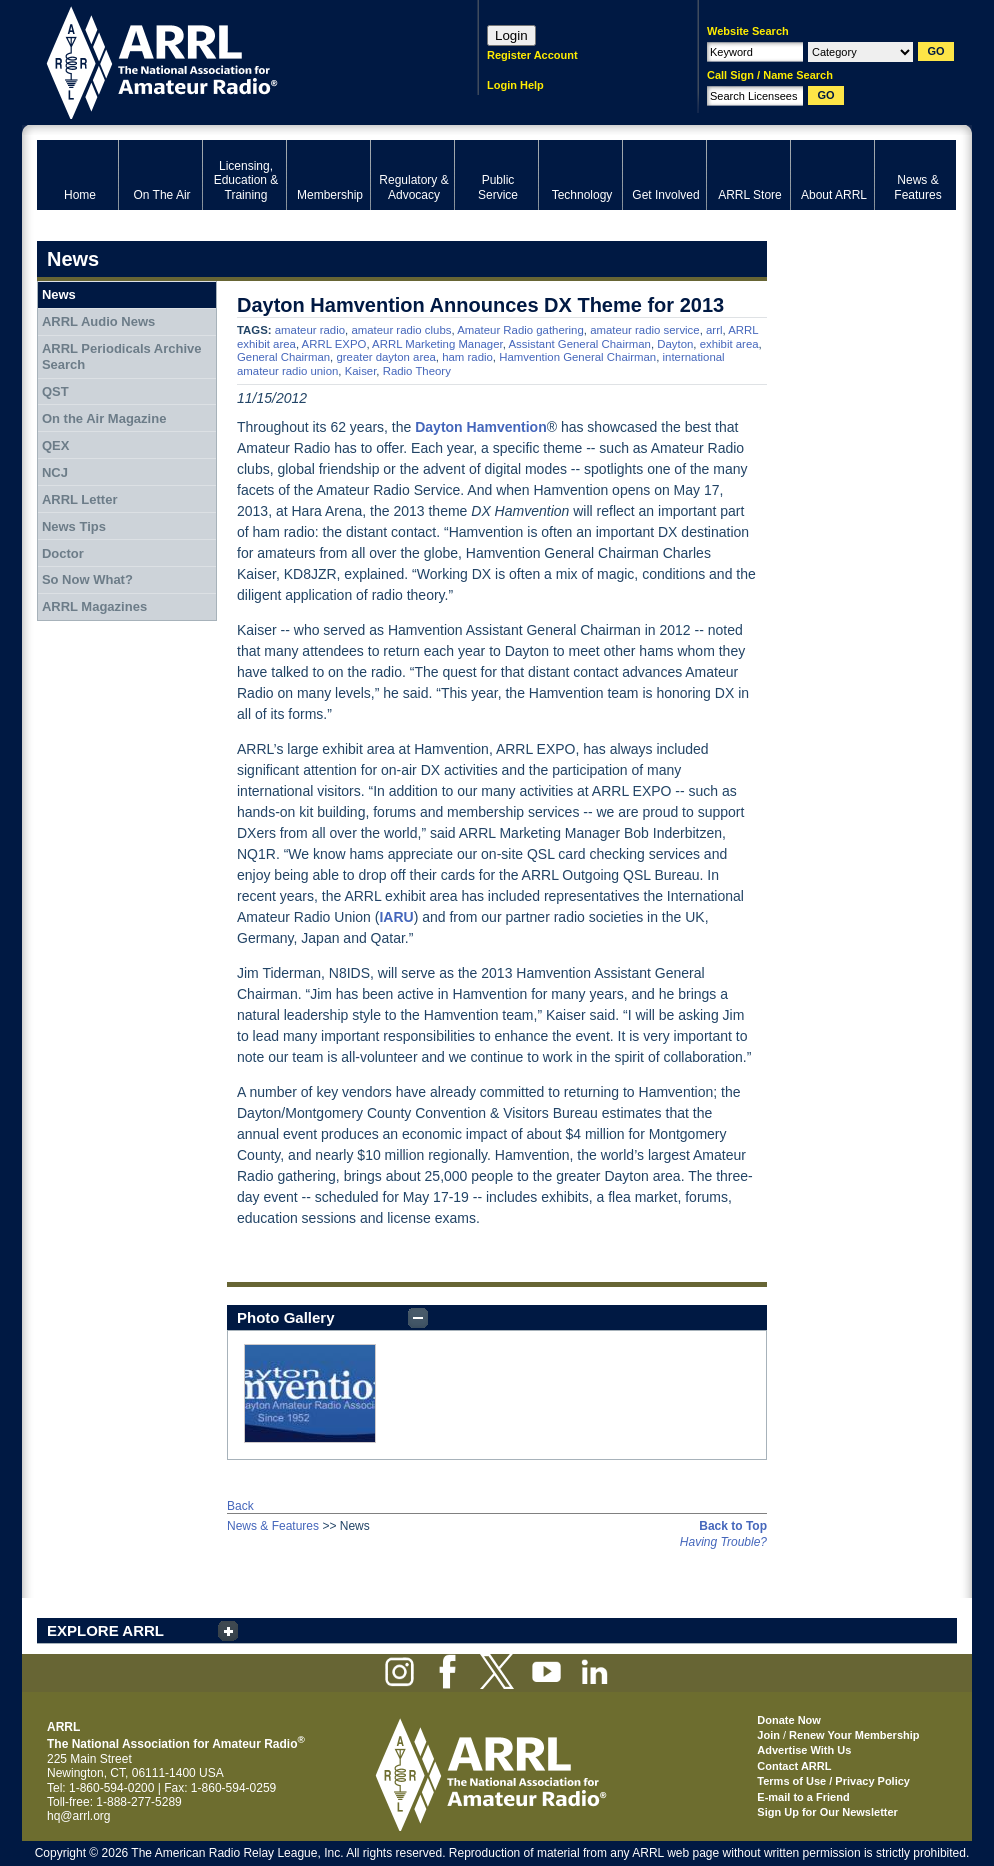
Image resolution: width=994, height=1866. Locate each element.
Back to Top (733, 1526)
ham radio (467, 357)
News (59, 294)
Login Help (515, 85)
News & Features (273, 1526)
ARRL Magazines (94, 606)
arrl (714, 330)
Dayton (675, 344)
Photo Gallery (286, 1317)
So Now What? (87, 579)
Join (768, 1735)
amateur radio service (645, 330)
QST (55, 391)
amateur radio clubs (401, 330)
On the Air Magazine (104, 418)
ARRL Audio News (98, 321)
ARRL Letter (80, 499)
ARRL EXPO (334, 344)
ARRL (231, 60)
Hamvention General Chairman (577, 357)
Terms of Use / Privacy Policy (833, 1781)
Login (511, 35)
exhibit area (729, 344)
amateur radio (310, 330)
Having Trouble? (723, 1542)
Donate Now (789, 1720)
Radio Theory (417, 371)
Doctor (63, 553)
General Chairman (283, 357)
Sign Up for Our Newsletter (827, 1812)
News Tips (74, 526)
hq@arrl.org (79, 1816)
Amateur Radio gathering (520, 330)
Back (240, 1506)
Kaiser (361, 371)
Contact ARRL (794, 1766)
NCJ (55, 472)
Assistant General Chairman (579, 344)
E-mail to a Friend (803, 1797)
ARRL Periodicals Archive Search (122, 356)
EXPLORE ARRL (105, 1630)
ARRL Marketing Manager (437, 344)
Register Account (532, 55)
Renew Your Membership (854, 1735)
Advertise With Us (804, 1750)
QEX (55, 445)
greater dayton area (385, 357)
